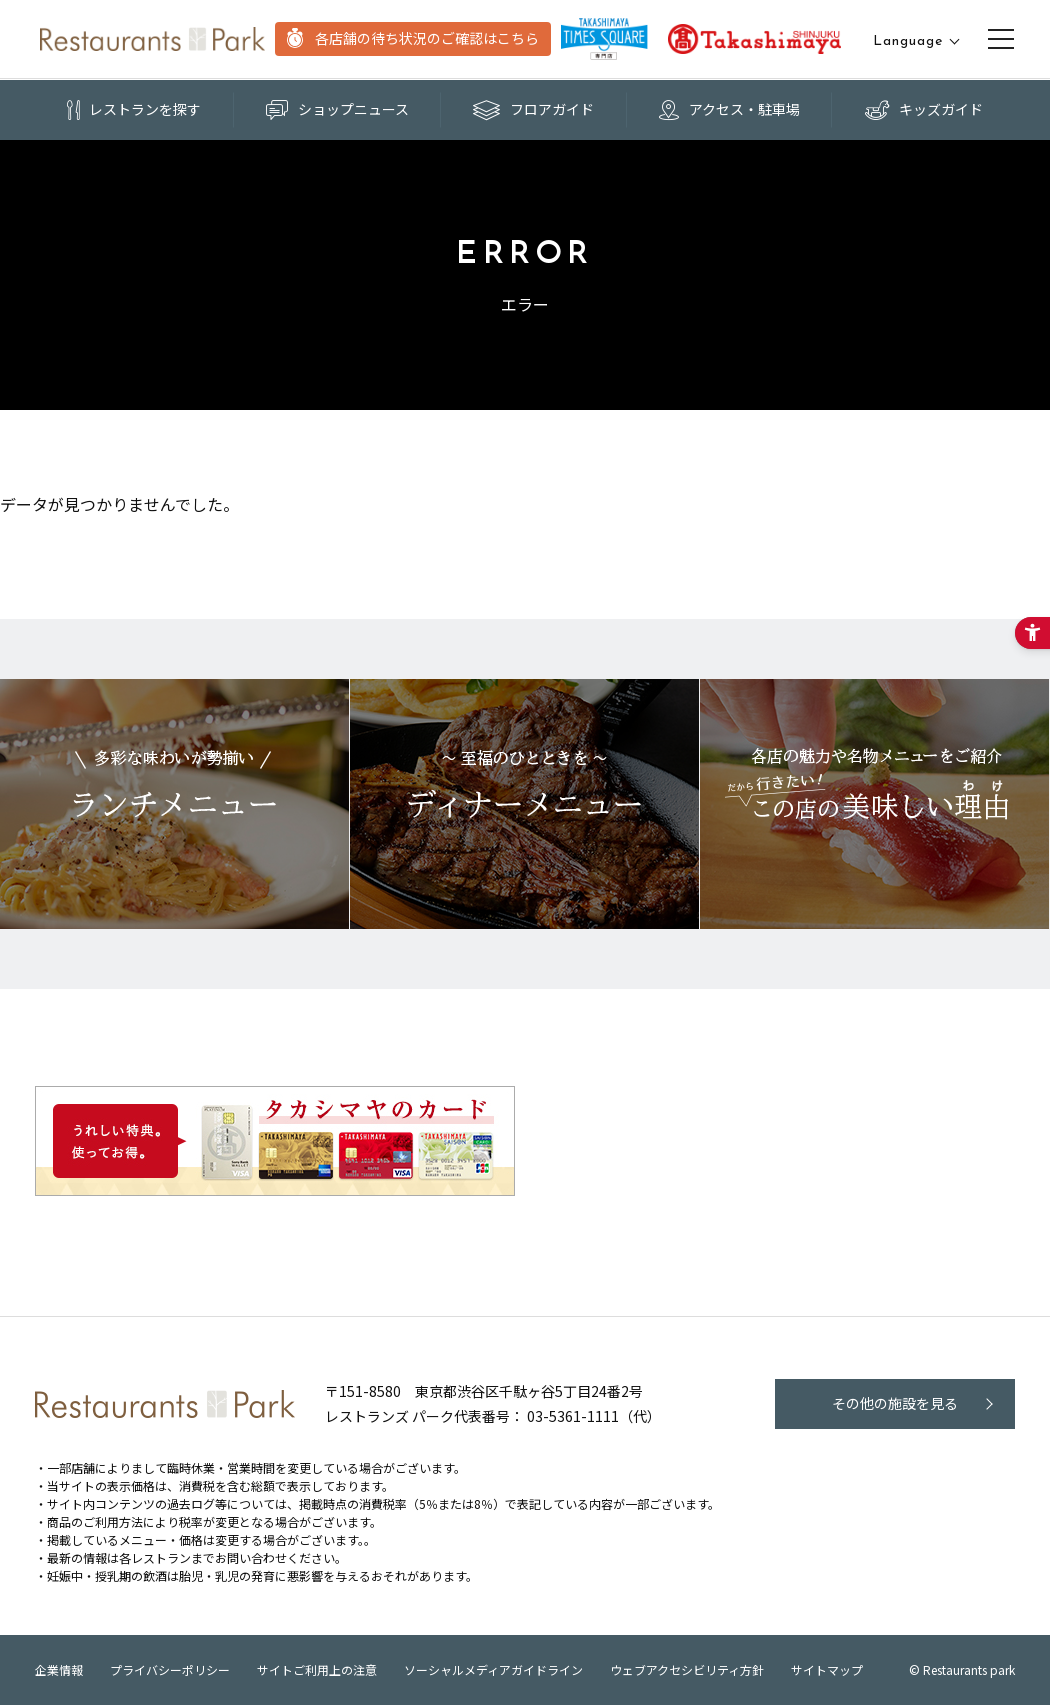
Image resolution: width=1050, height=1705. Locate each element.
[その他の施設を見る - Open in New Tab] (895, 1404)
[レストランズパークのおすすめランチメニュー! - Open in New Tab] (174, 804)
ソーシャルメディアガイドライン (493, 1669)
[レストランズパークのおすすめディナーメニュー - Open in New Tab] (524, 804)
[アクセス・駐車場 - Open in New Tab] (730, 110)
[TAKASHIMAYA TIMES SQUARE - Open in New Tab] (604, 39)
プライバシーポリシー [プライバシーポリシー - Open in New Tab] (170, 1669)
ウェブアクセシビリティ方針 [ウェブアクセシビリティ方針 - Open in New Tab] (687, 1669)
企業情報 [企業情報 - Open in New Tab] (59, 1669)
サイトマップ (827, 1669)
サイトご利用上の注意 (317, 1669)
